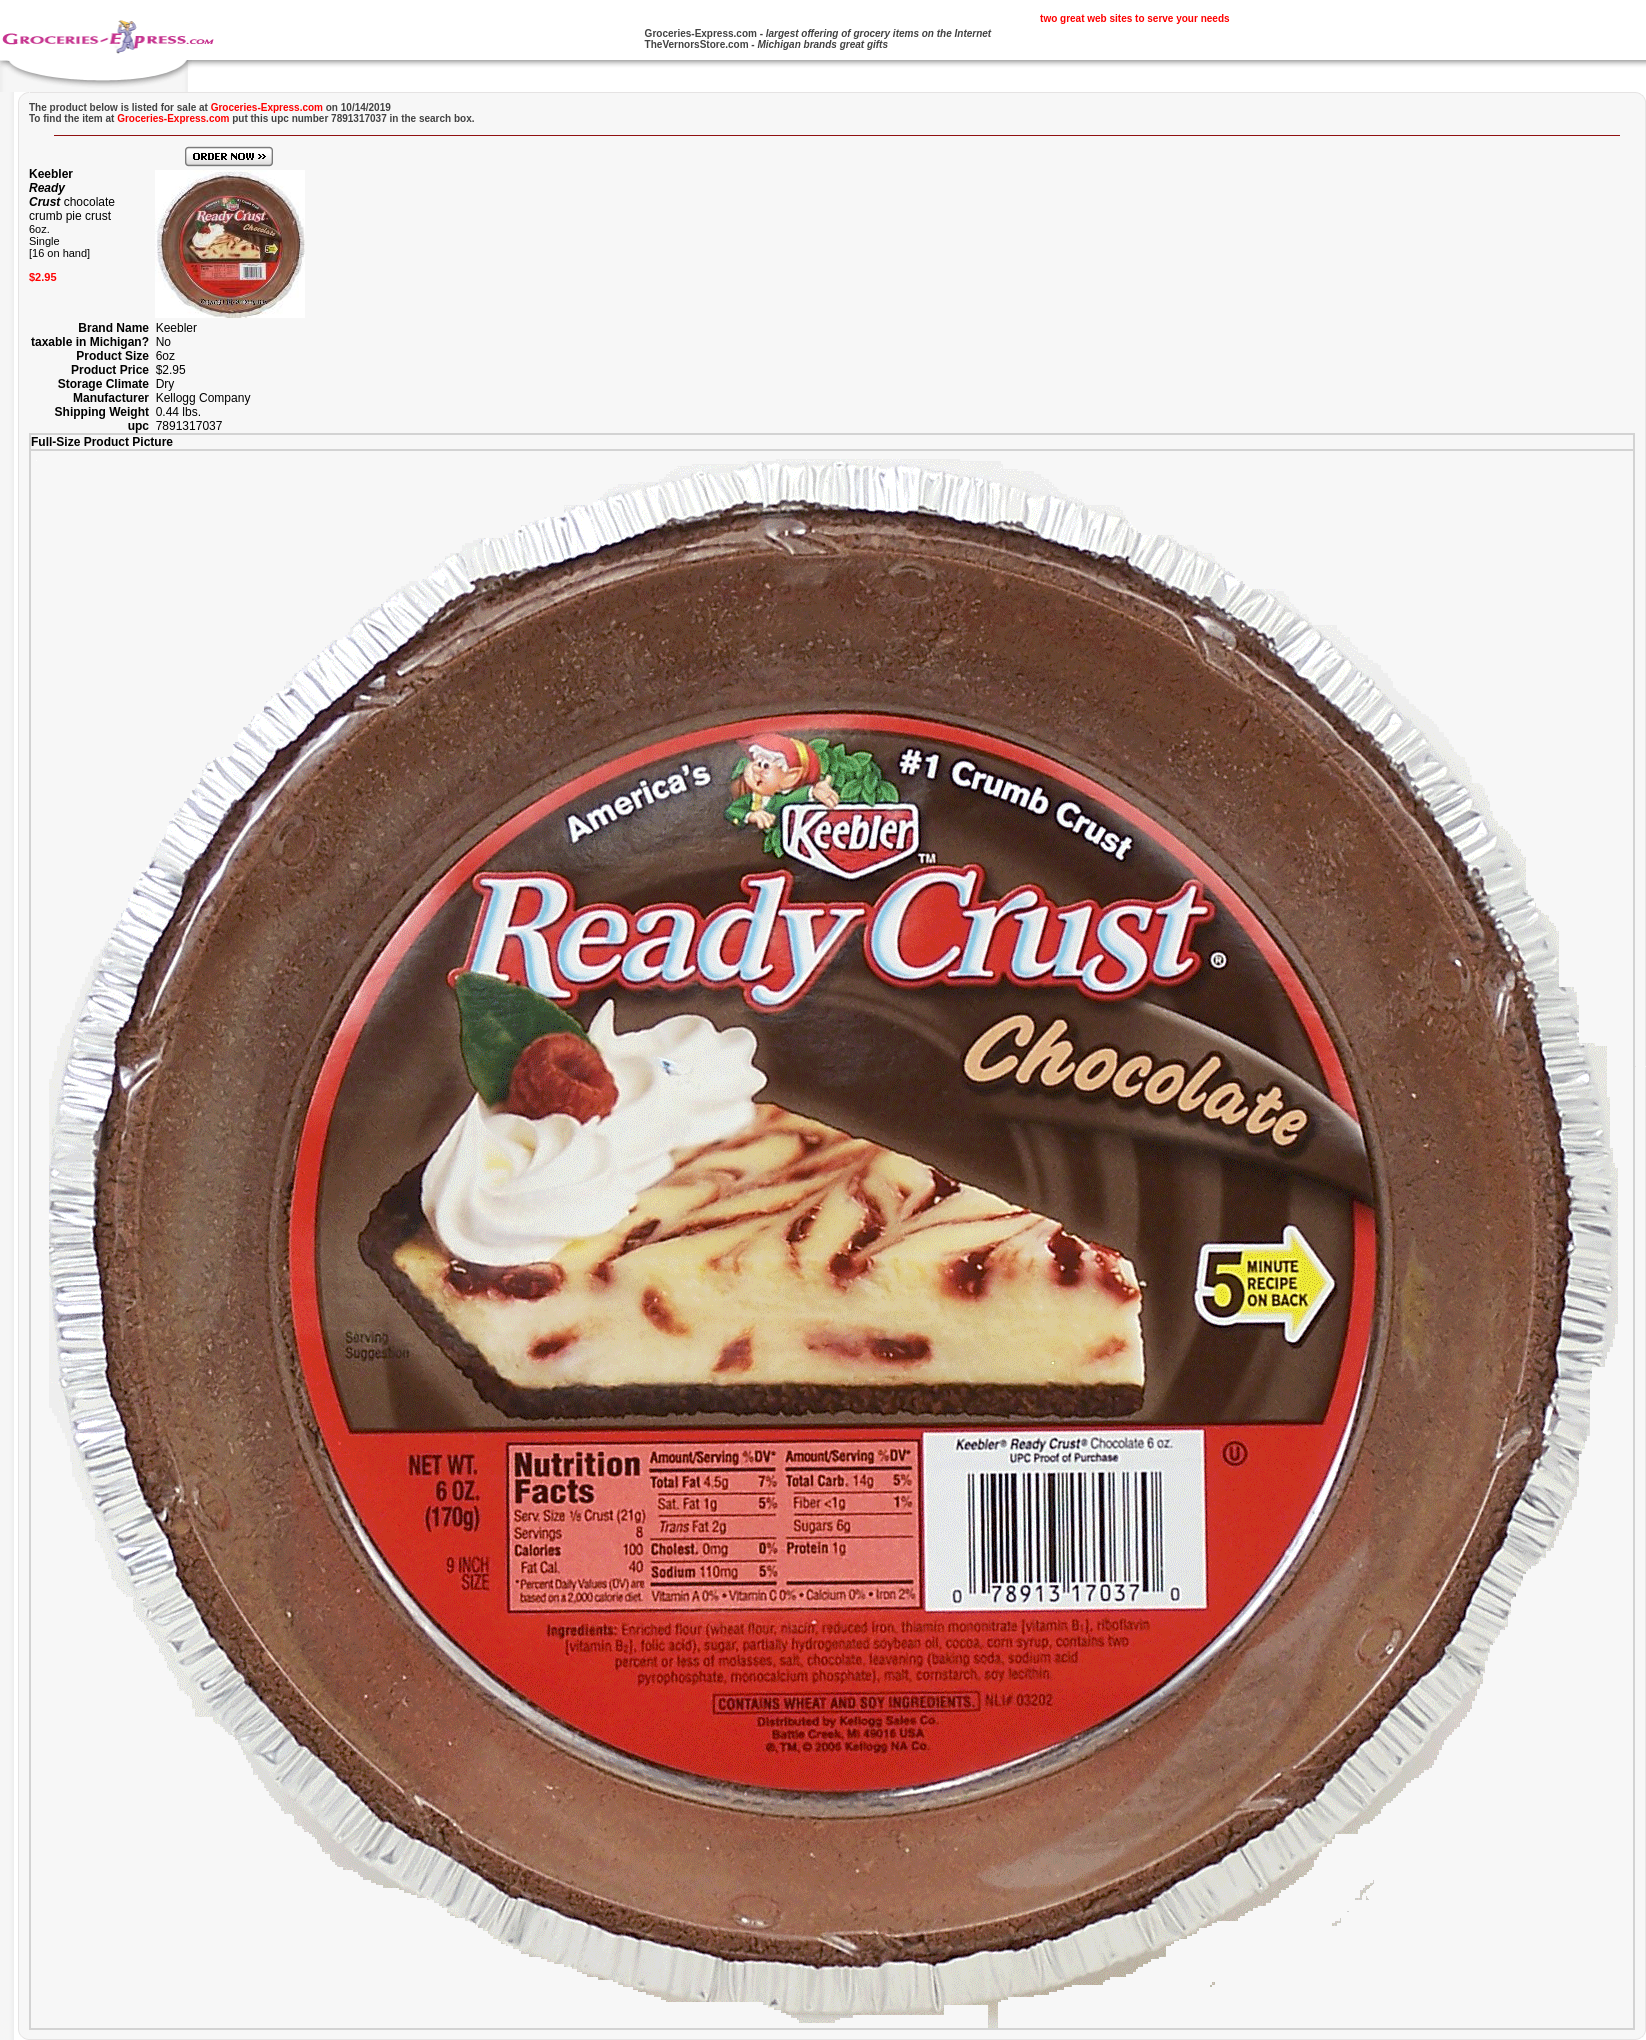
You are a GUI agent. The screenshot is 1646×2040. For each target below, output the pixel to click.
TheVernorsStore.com (697, 44)
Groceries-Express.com (701, 33)
